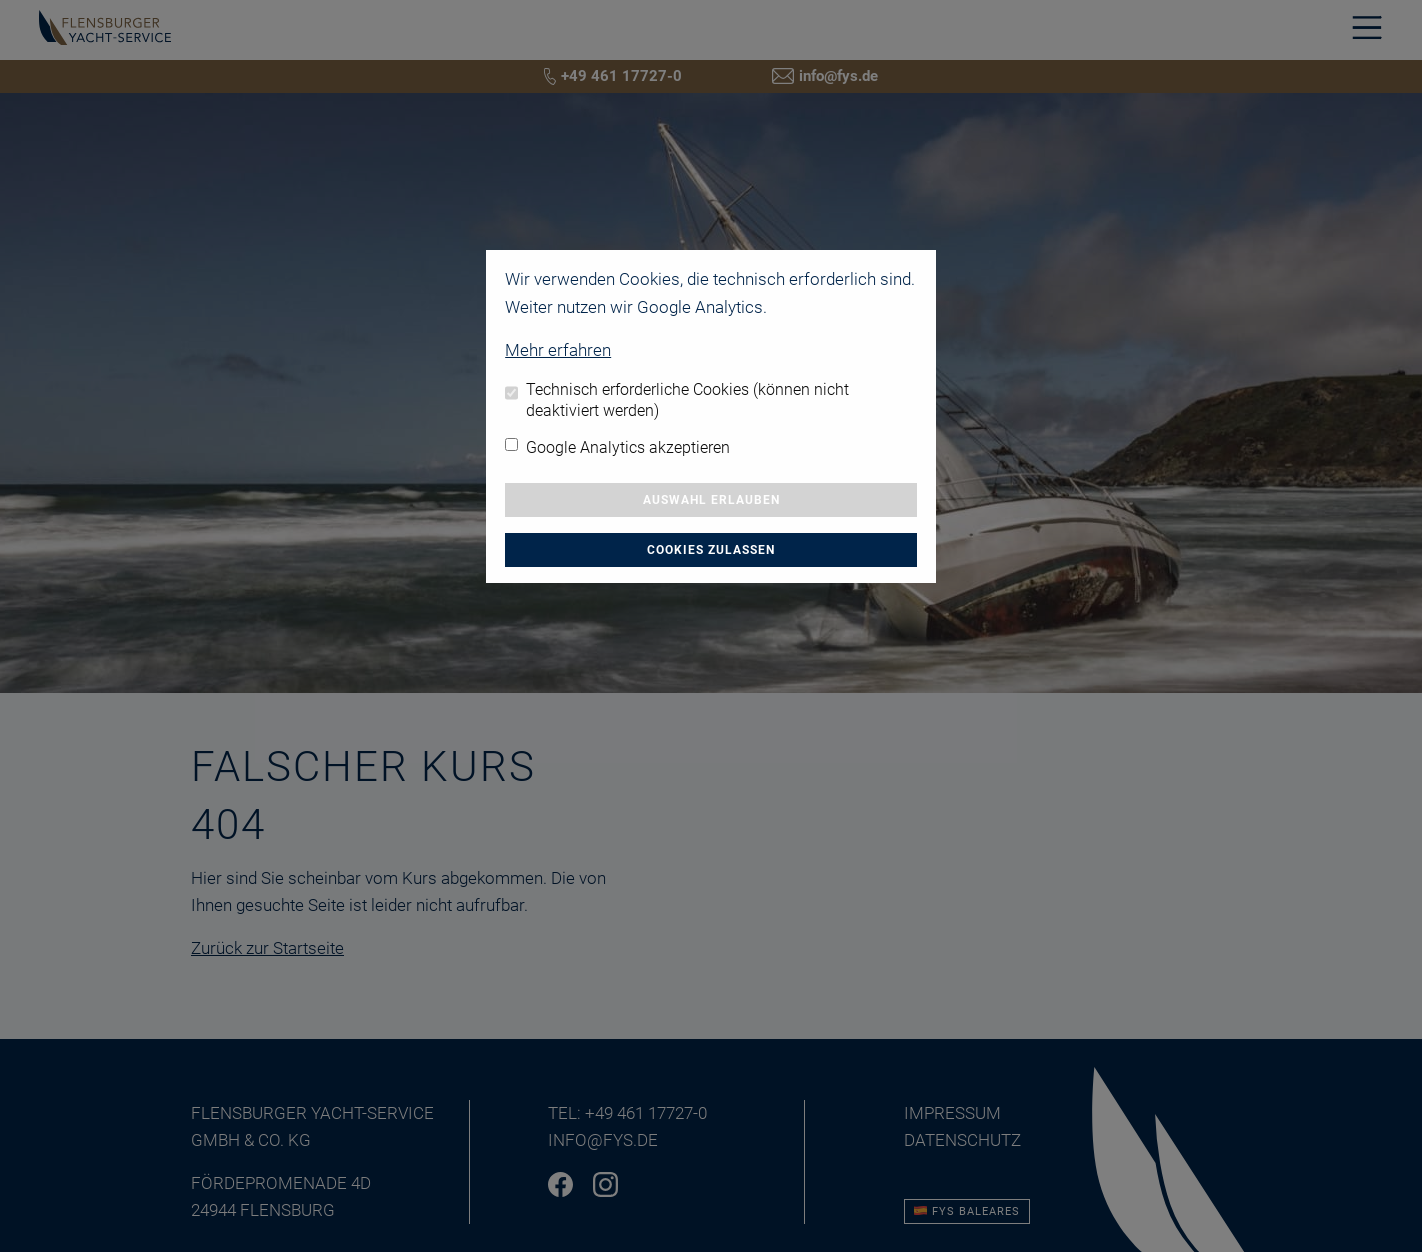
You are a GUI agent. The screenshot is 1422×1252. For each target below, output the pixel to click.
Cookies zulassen (711, 550)
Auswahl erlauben (711, 500)
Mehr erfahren (558, 350)
